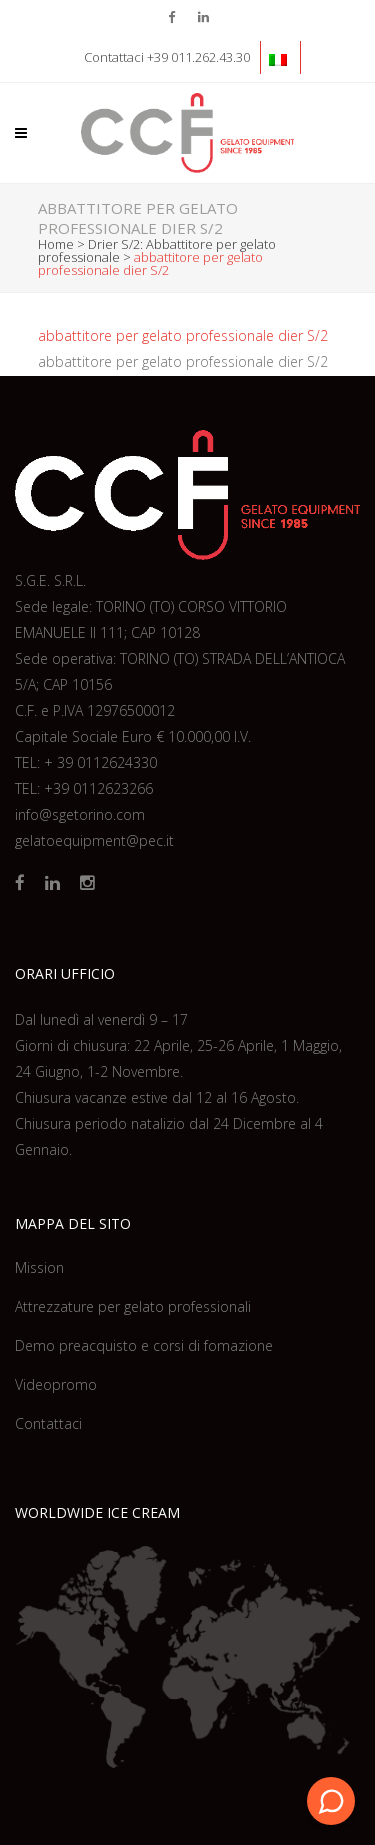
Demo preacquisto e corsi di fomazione (144, 1345)
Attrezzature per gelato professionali (133, 1306)
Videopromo (56, 1384)
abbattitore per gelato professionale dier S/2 (183, 335)
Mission (39, 1267)
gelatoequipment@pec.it (94, 840)
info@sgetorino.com (80, 814)
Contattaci (48, 1423)
